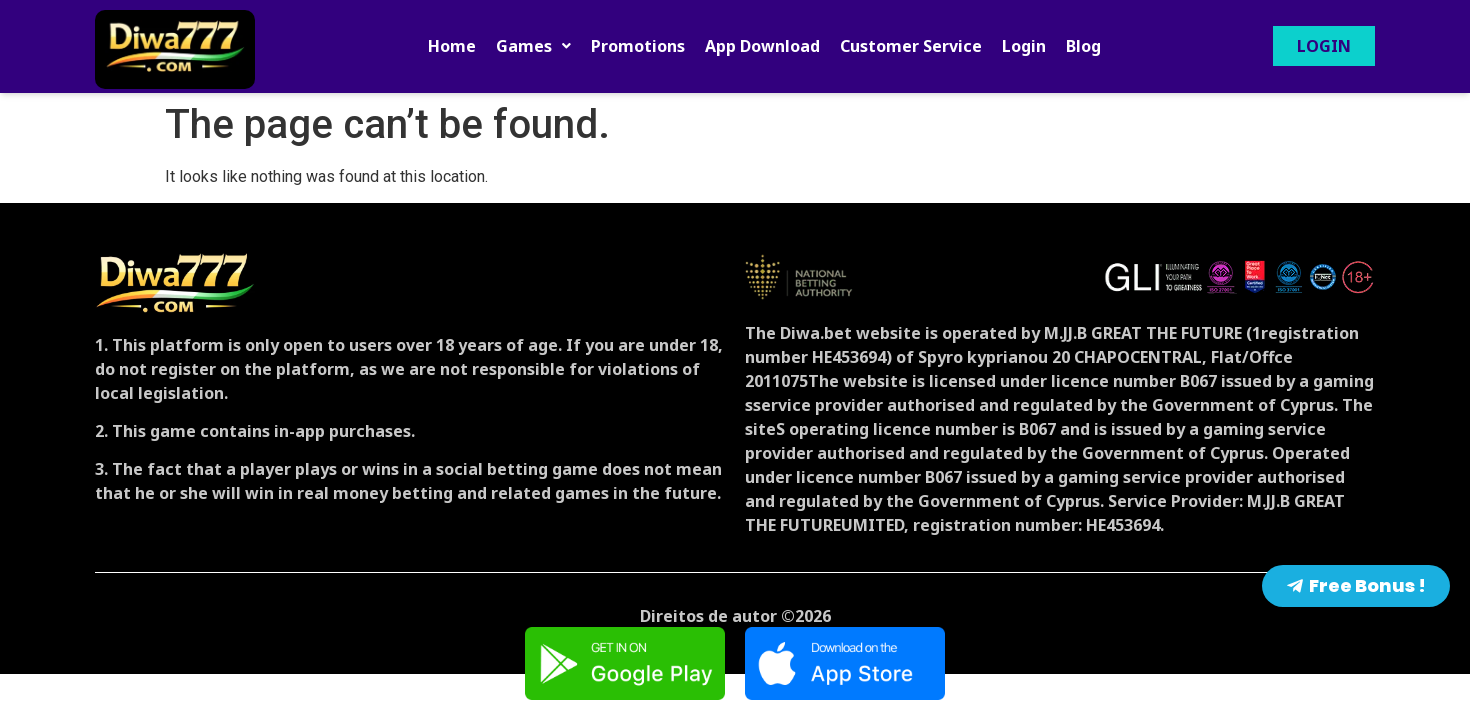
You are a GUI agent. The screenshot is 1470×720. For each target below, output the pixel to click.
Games (533, 46)
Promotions (638, 46)
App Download (762, 46)
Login (1024, 46)
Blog (1083, 46)
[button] (533, 46)
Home (452, 46)
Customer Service (911, 46)
